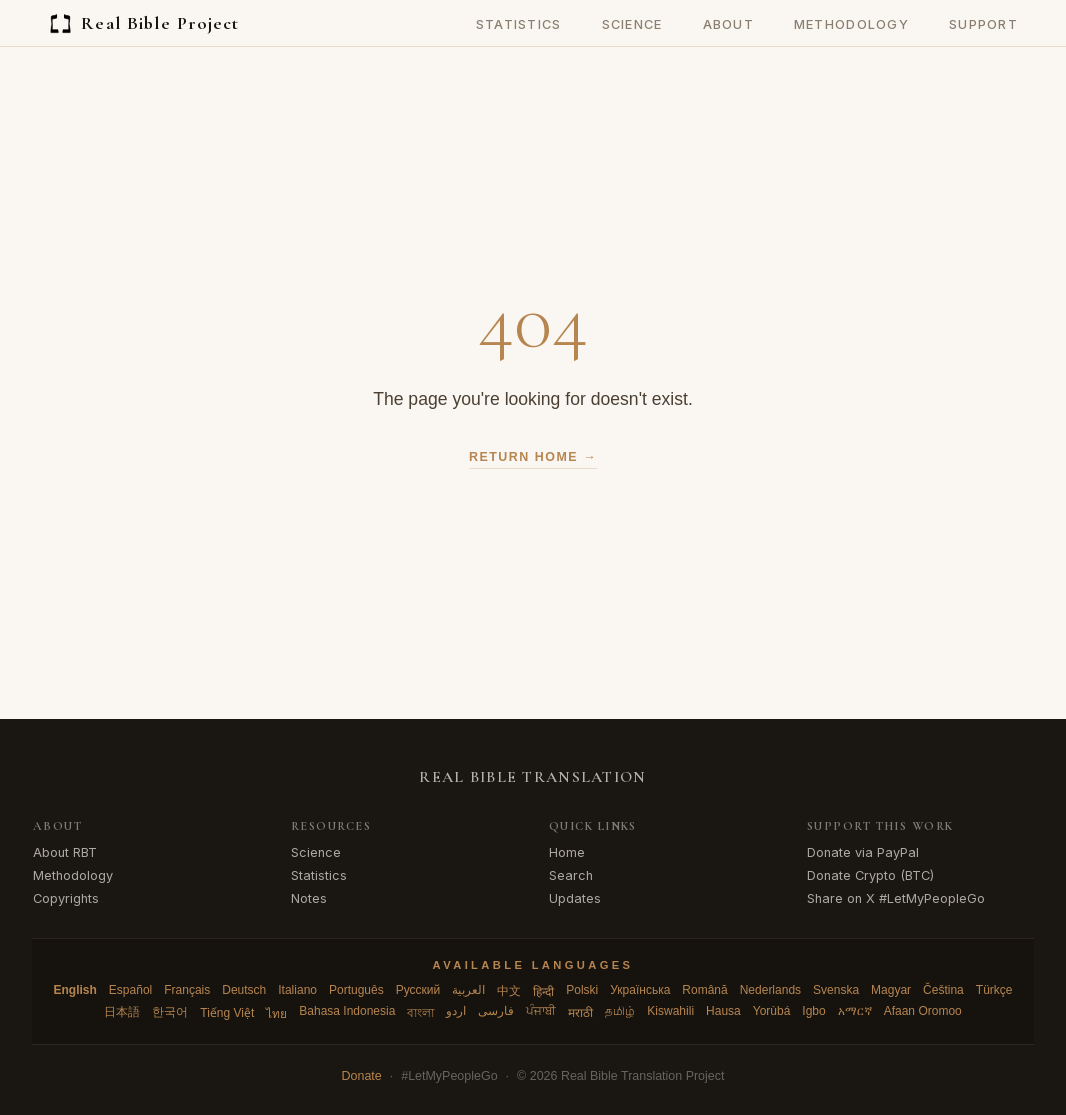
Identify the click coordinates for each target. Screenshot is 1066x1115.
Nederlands (770, 990)
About (728, 24)
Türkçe (994, 990)
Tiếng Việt (227, 1013)
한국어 (170, 1012)
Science (632, 24)
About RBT (65, 852)
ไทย (276, 1014)
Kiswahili (670, 1011)
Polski (582, 990)
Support (983, 24)
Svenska (836, 990)
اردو (456, 1011)
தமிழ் (620, 1011)
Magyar (891, 990)
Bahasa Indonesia (347, 1011)
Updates (575, 898)
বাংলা (420, 1013)
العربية (468, 990)
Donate (362, 1076)
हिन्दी (543, 992)
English (75, 990)
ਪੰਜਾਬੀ (541, 1011)
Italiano (297, 990)
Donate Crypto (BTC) (870, 875)
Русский (418, 990)
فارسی (496, 1011)
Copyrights (66, 898)
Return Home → (533, 457)
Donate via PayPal (863, 852)
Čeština (943, 990)
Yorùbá (772, 1011)
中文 (509, 991)
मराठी (580, 1013)
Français (187, 990)
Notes (309, 898)
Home (567, 852)
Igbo (813, 1011)
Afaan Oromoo (923, 1011)
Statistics (519, 24)
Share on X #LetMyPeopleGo (896, 898)
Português (356, 990)
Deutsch (244, 990)
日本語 (122, 1012)
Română (704, 990)
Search (571, 875)
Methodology (851, 24)
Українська (640, 990)
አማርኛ (855, 1011)
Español (130, 990)
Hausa (723, 1011)
